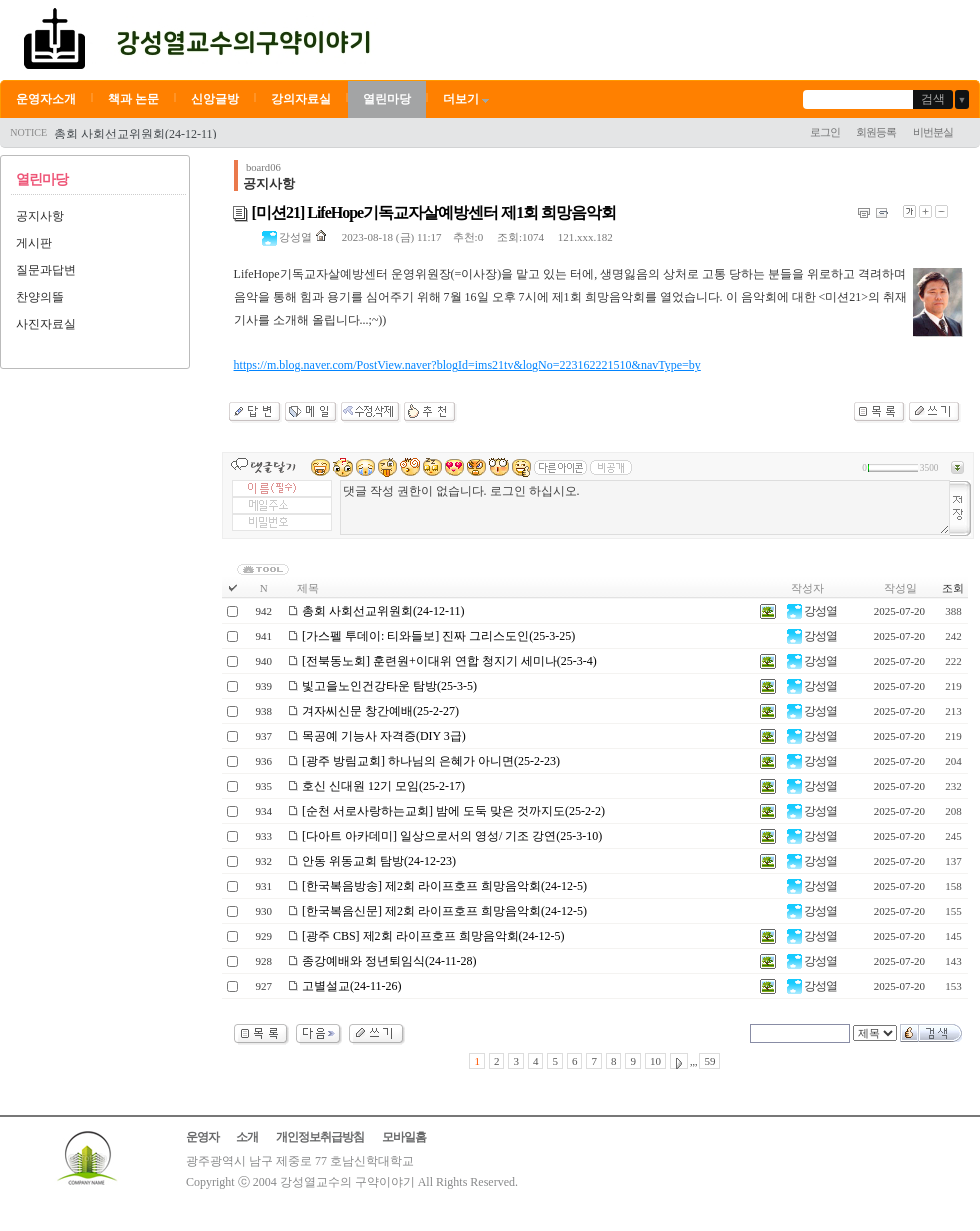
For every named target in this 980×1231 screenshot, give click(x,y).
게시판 (34, 243)
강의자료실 (301, 99)
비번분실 (933, 132)
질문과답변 (46, 270)
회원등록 (876, 132)
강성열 (287, 237)
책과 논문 (133, 99)
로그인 (825, 132)
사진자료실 (46, 324)
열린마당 (387, 99)
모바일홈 (404, 1137)
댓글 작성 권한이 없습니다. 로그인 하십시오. (645, 507)
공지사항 (40, 216)
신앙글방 (215, 99)
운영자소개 (46, 99)
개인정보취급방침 (320, 1137)
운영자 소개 (222, 1137)
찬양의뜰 (40, 297)
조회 (953, 588)
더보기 (467, 99)
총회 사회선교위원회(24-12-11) (135, 134)
